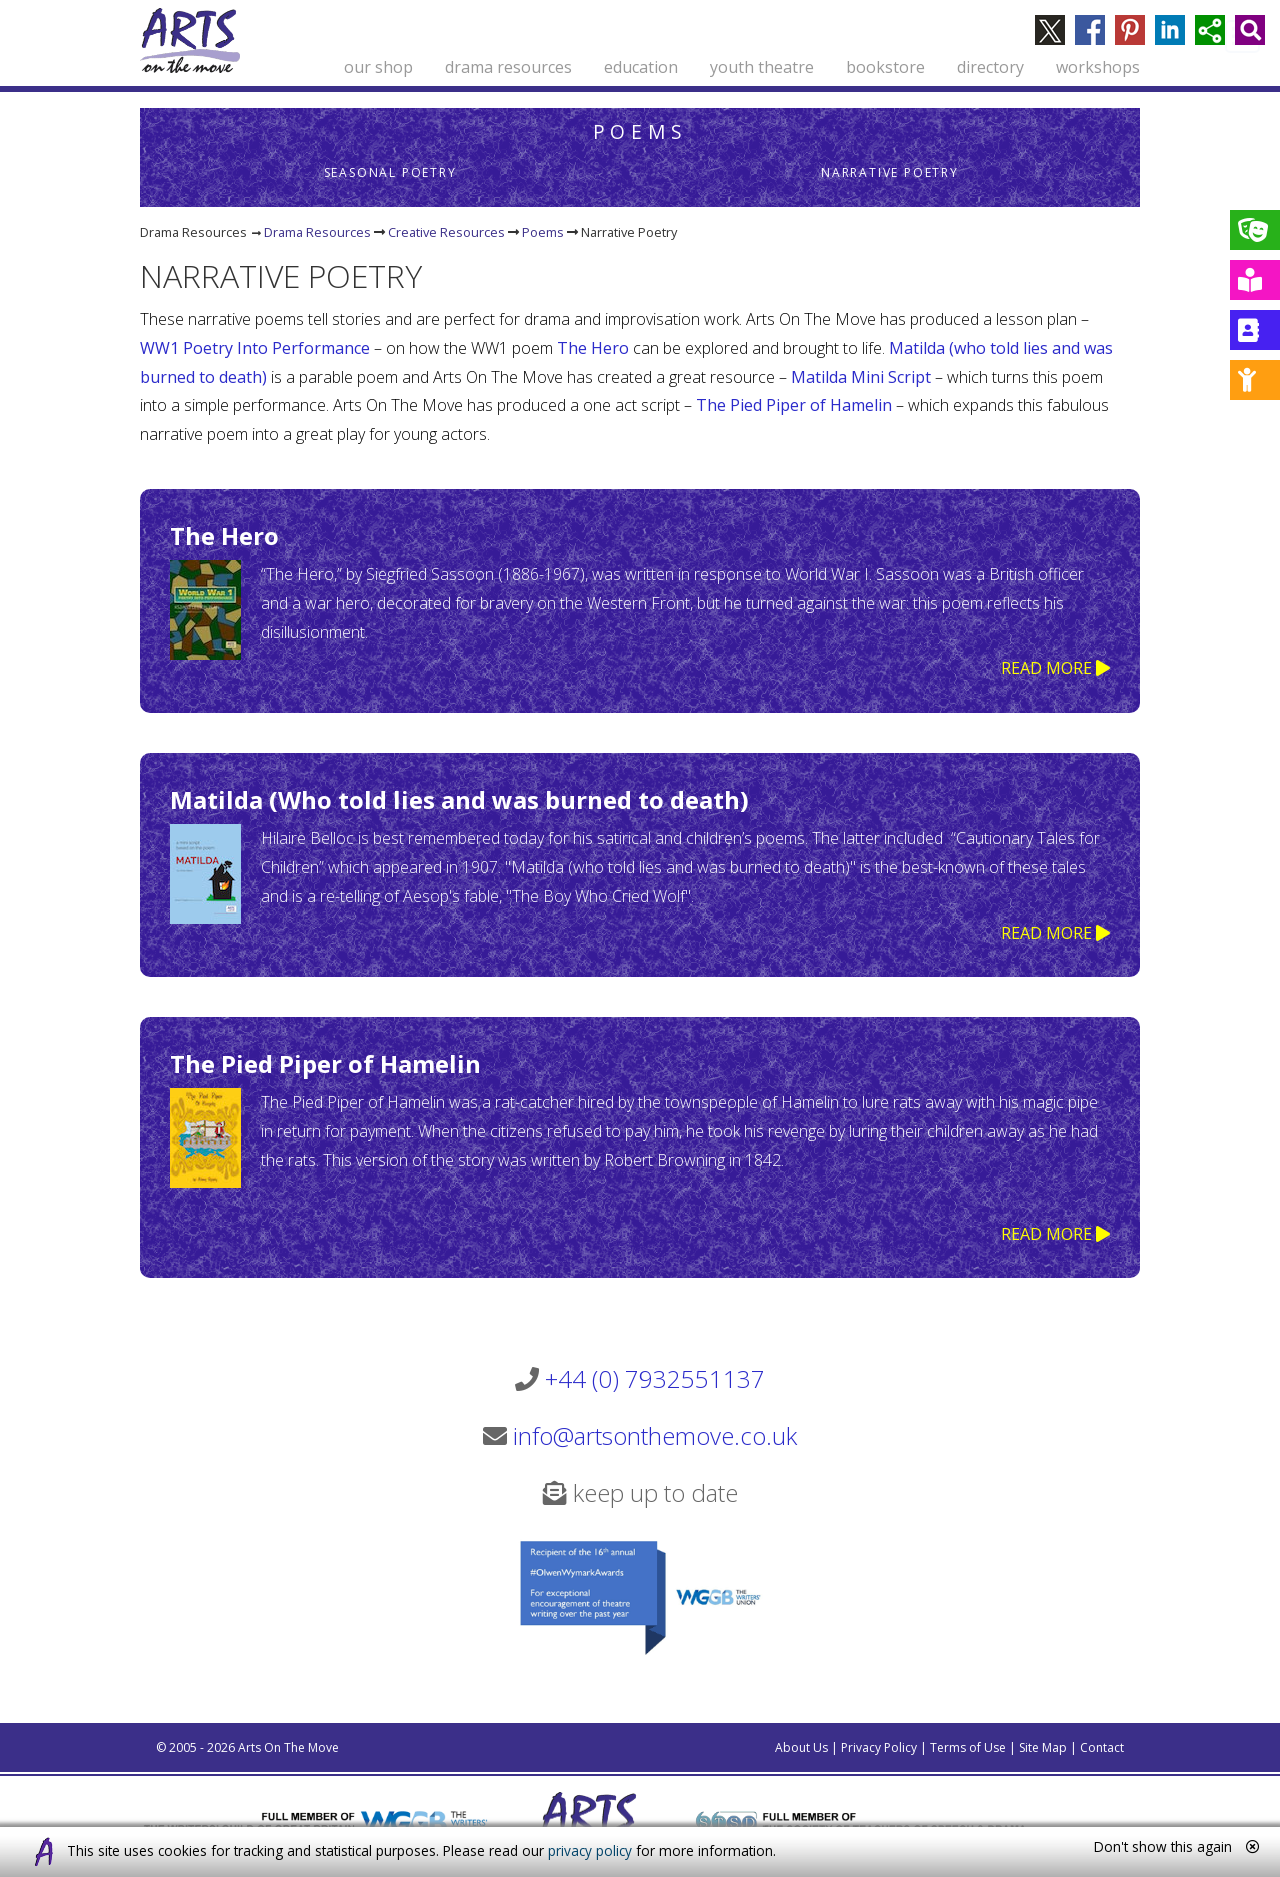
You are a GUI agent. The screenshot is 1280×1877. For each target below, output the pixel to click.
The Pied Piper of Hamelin (794, 405)
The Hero (593, 348)
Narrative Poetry (890, 172)
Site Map (1043, 1747)
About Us (801, 1747)
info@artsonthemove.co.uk (655, 1435)
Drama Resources (317, 232)
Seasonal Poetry (390, 172)
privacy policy (590, 1850)
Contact (1102, 1747)
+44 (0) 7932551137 (655, 1378)
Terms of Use (968, 1747)
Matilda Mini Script (863, 377)
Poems (640, 131)
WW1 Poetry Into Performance (255, 348)
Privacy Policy (879, 1747)
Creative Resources (446, 232)
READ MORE (1055, 668)
